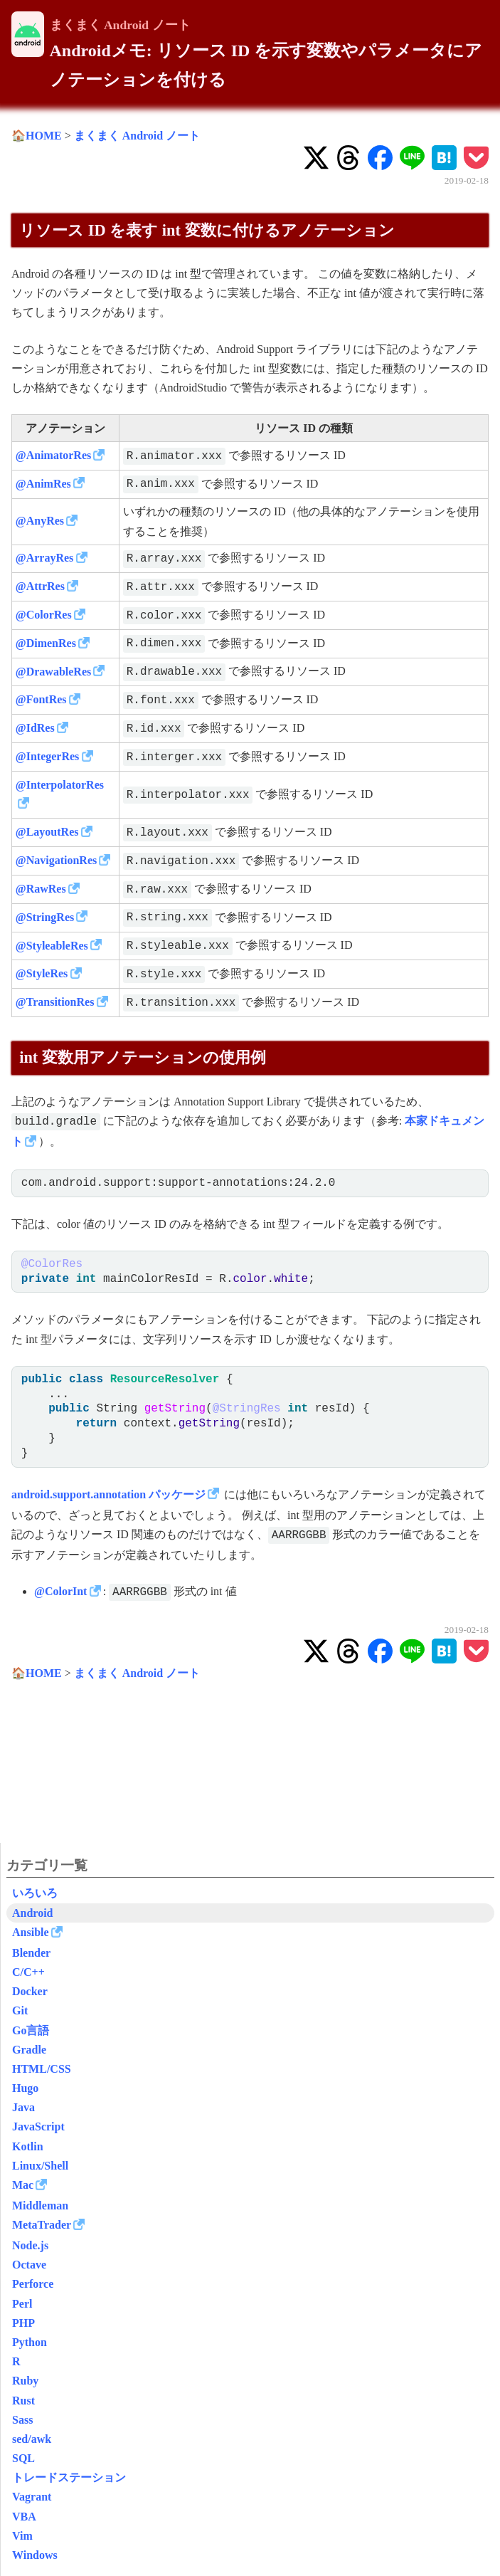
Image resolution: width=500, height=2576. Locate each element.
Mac (22, 2185)
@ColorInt (60, 1591)
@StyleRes (42, 973)
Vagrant (31, 2497)
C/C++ (28, 1972)
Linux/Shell (40, 2166)
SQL (23, 2458)
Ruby (25, 2381)
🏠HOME (36, 136)
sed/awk (31, 2439)
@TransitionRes (55, 1002)
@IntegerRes (48, 756)
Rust (23, 2400)
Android (32, 1913)
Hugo (25, 2088)
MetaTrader (41, 2225)
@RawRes (41, 889)
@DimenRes (46, 643)
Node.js (30, 2245)
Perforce (32, 2284)
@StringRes (45, 917)
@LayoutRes (47, 832)
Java (23, 2107)
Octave (29, 2265)
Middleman (40, 2205)
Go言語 (30, 2030)
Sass (22, 2420)
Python (29, 2342)
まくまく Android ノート (120, 25)
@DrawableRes (53, 672)
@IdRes (35, 728)
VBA (24, 2517)
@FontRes (41, 699)
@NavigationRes (56, 860)
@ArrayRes (45, 558)
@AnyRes (40, 521)
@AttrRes (40, 586)
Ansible (30, 1932)
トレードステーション (69, 2477)
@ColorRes (44, 615)
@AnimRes (43, 484)
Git (20, 2010)
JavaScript (38, 2126)
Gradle (29, 2050)
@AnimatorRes (53, 455)
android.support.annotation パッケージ (108, 1494)
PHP (23, 2323)
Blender (31, 1953)
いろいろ (35, 1893)
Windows (35, 2555)
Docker (30, 1991)
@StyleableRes (52, 946)
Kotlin (27, 2146)
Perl (22, 2304)
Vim (22, 2536)
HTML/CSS (41, 2069)
